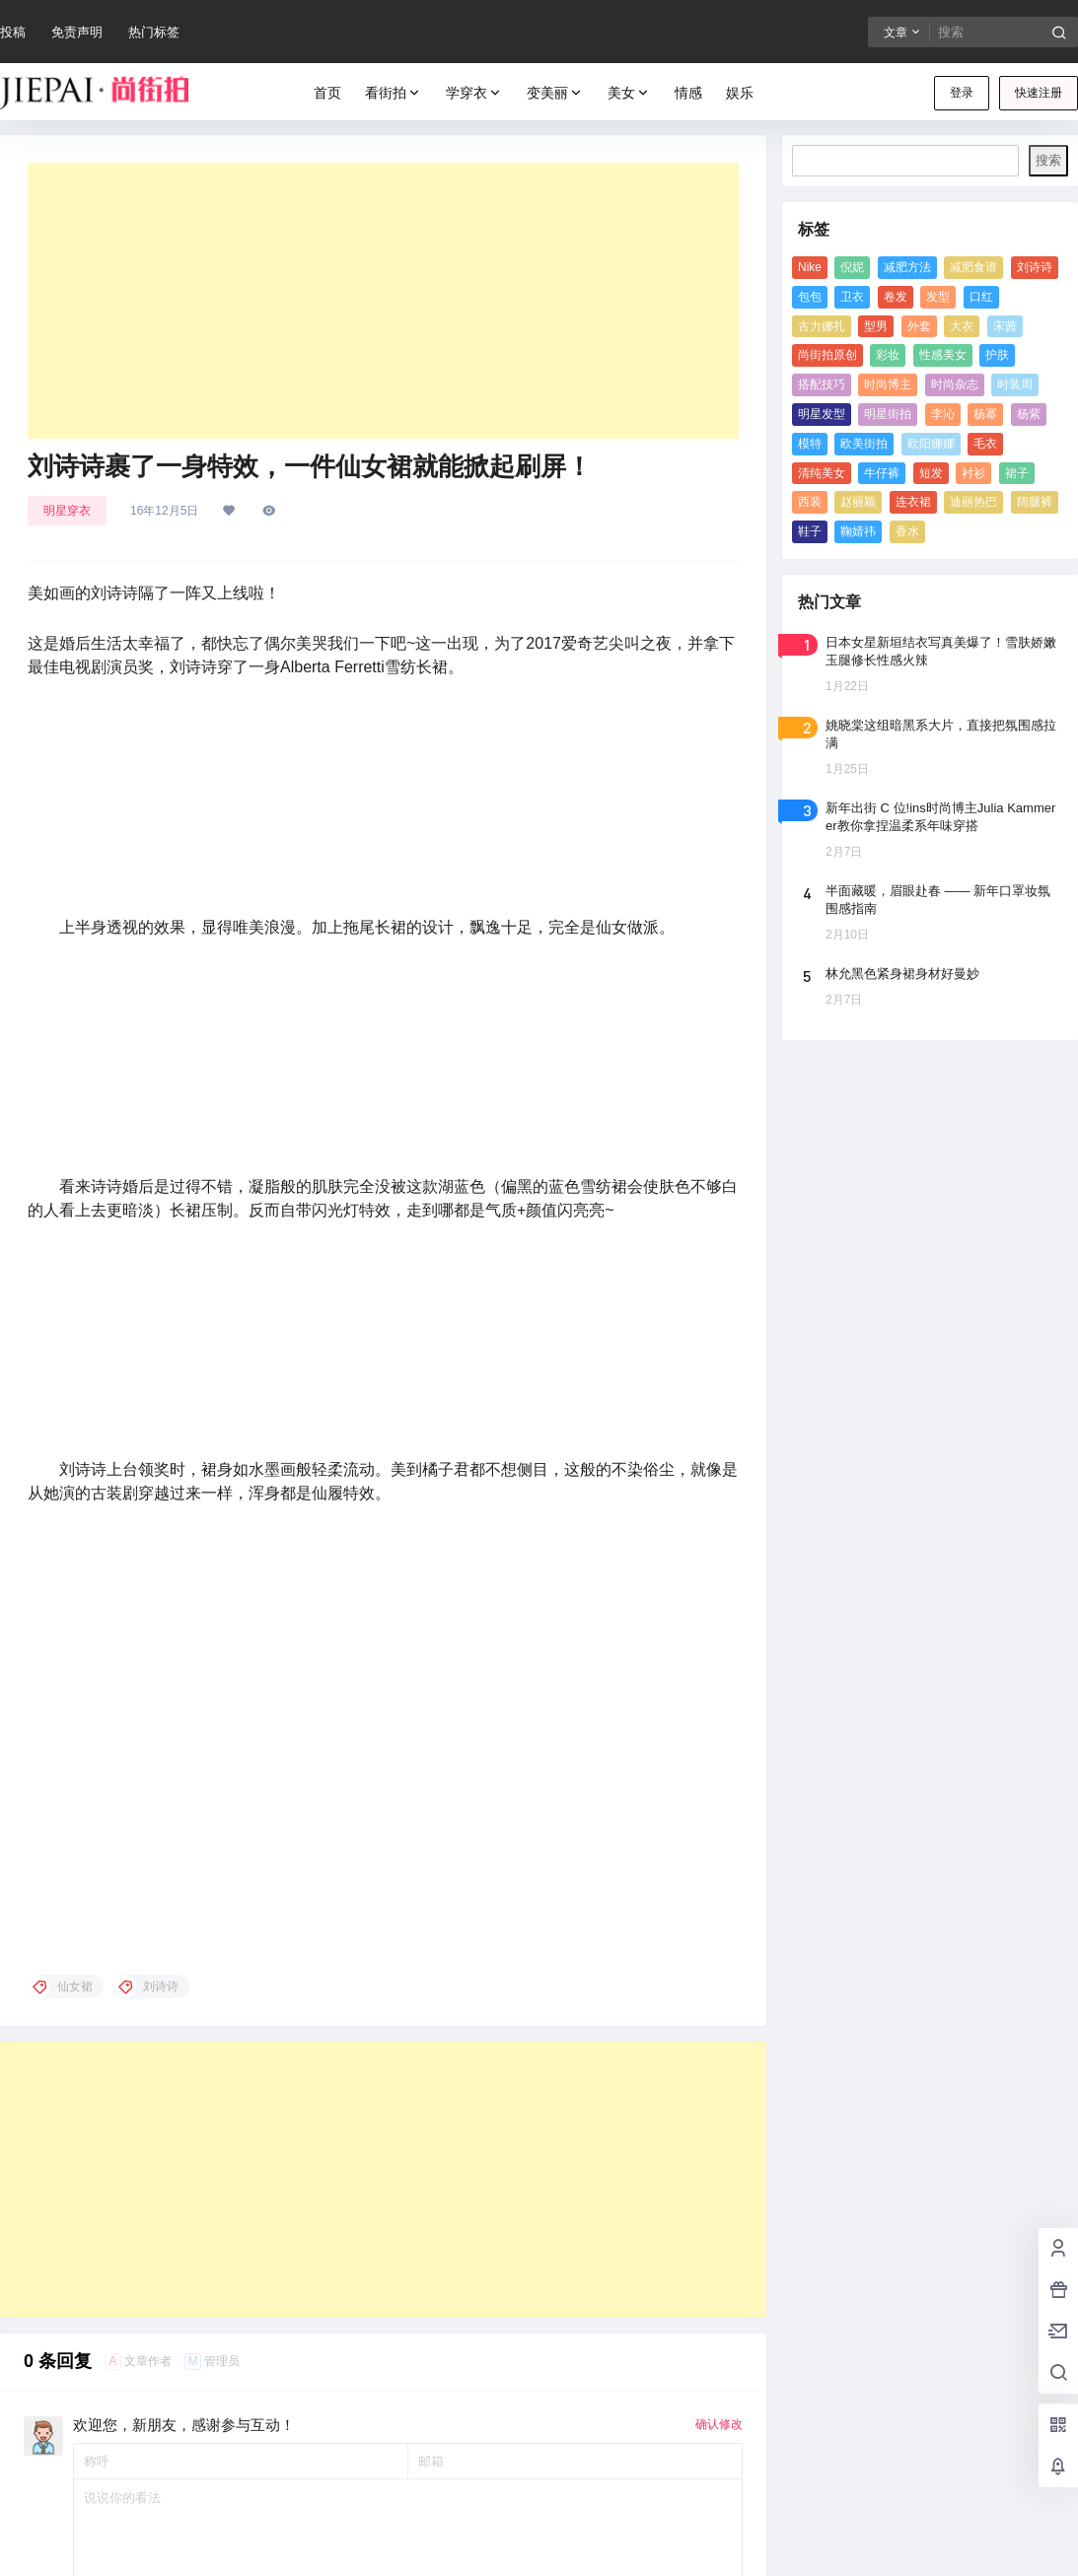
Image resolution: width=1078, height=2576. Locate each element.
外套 (919, 326)
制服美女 (25, 2421)
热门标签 (154, 32)
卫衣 (852, 297)
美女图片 (25, 2339)
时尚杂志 (954, 384)
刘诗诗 (1034, 267)
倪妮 (852, 267)
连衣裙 (913, 502)
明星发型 (821, 414)
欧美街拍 (864, 444)
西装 (810, 502)
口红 (981, 297)
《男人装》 (32, 2296)
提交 (714, 2014)
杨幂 (985, 414)
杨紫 (1029, 414)
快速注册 (1038, 93)
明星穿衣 (67, 511)
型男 (876, 326)
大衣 (961, 326)
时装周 (1015, 384)
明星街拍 (887, 414)
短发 (931, 473)
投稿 (13, 32)
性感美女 (943, 355)
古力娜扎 (821, 326)
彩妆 (887, 355)
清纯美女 (821, 473)
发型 (938, 297)
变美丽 (555, 93)
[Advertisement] (383, 301)
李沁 (943, 414)
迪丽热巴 (973, 502)
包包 (810, 297)
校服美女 (25, 2504)
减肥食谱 (973, 267)
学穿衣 (474, 93)
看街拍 (393, 93)
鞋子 (810, 531)
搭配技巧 (821, 384)
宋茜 (1005, 326)
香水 (907, 531)
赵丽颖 (858, 502)
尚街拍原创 (827, 355)
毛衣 (985, 444)
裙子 (1017, 473)
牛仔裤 (881, 473)
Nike (810, 267)
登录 (961, 93)
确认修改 (719, 1789)
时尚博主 (887, 384)
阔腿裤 (1034, 502)
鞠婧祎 (858, 531)
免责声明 (77, 32)
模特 (810, 444)
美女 (629, 93)
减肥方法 (907, 267)
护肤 (997, 355)
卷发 (895, 297)
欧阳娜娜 (931, 444)
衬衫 (973, 473)
